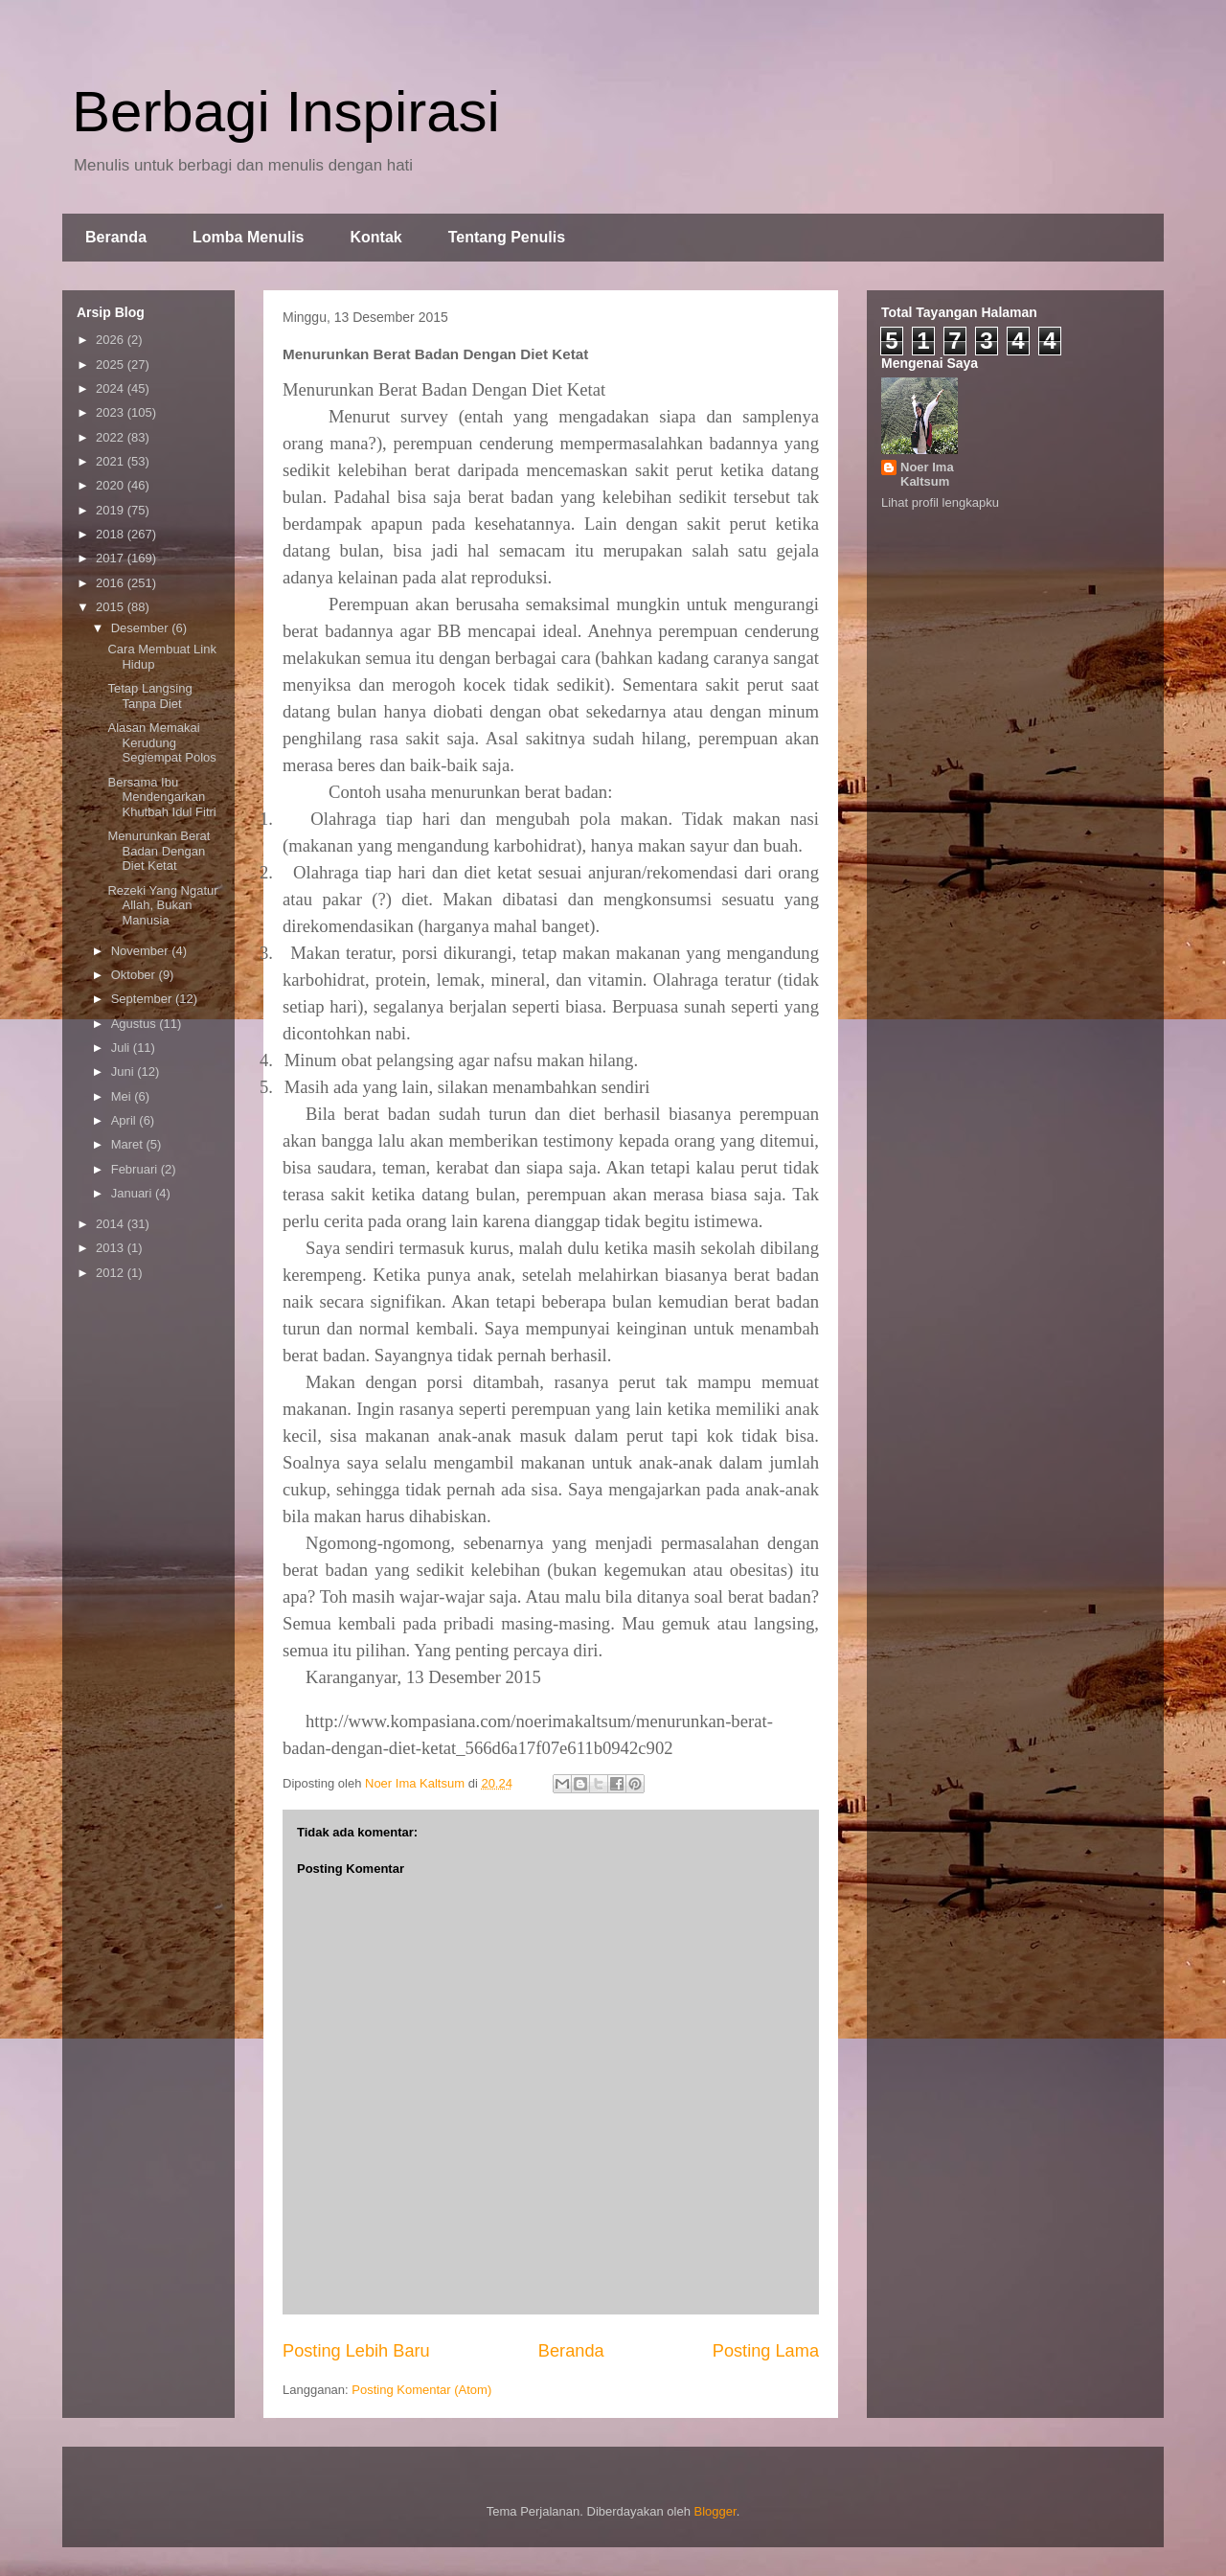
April (125, 1120)
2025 (111, 364)
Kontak (375, 237)
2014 (111, 1224)
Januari (133, 1193)
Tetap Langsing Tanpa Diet (149, 696)
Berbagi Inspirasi (286, 112)
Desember (141, 628)
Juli (122, 1047)
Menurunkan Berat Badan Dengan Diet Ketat (158, 851)
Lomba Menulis (248, 237)
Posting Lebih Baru (356, 2350)
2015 (111, 607)
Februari (136, 1169)
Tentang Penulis (506, 237)
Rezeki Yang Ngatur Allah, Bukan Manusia (162, 905)
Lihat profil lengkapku (940, 502)
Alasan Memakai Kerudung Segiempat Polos (161, 742)
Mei (123, 1096)
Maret (129, 1144)
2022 (111, 437)
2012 (111, 1272)
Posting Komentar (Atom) (421, 2389)
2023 (111, 412)
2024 (111, 388)
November (141, 951)
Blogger (715, 2511)
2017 (111, 558)
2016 (111, 583)
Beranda (116, 237)
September (143, 999)
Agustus (135, 1023)
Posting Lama (766, 2350)
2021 (111, 461)
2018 (111, 534)
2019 (111, 510)
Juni (124, 1071)
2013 (111, 1248)
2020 (111, 485)
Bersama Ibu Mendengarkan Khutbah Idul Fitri (161, 797)
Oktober (135, 975)
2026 (111, 339)
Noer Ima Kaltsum (927, 474)
